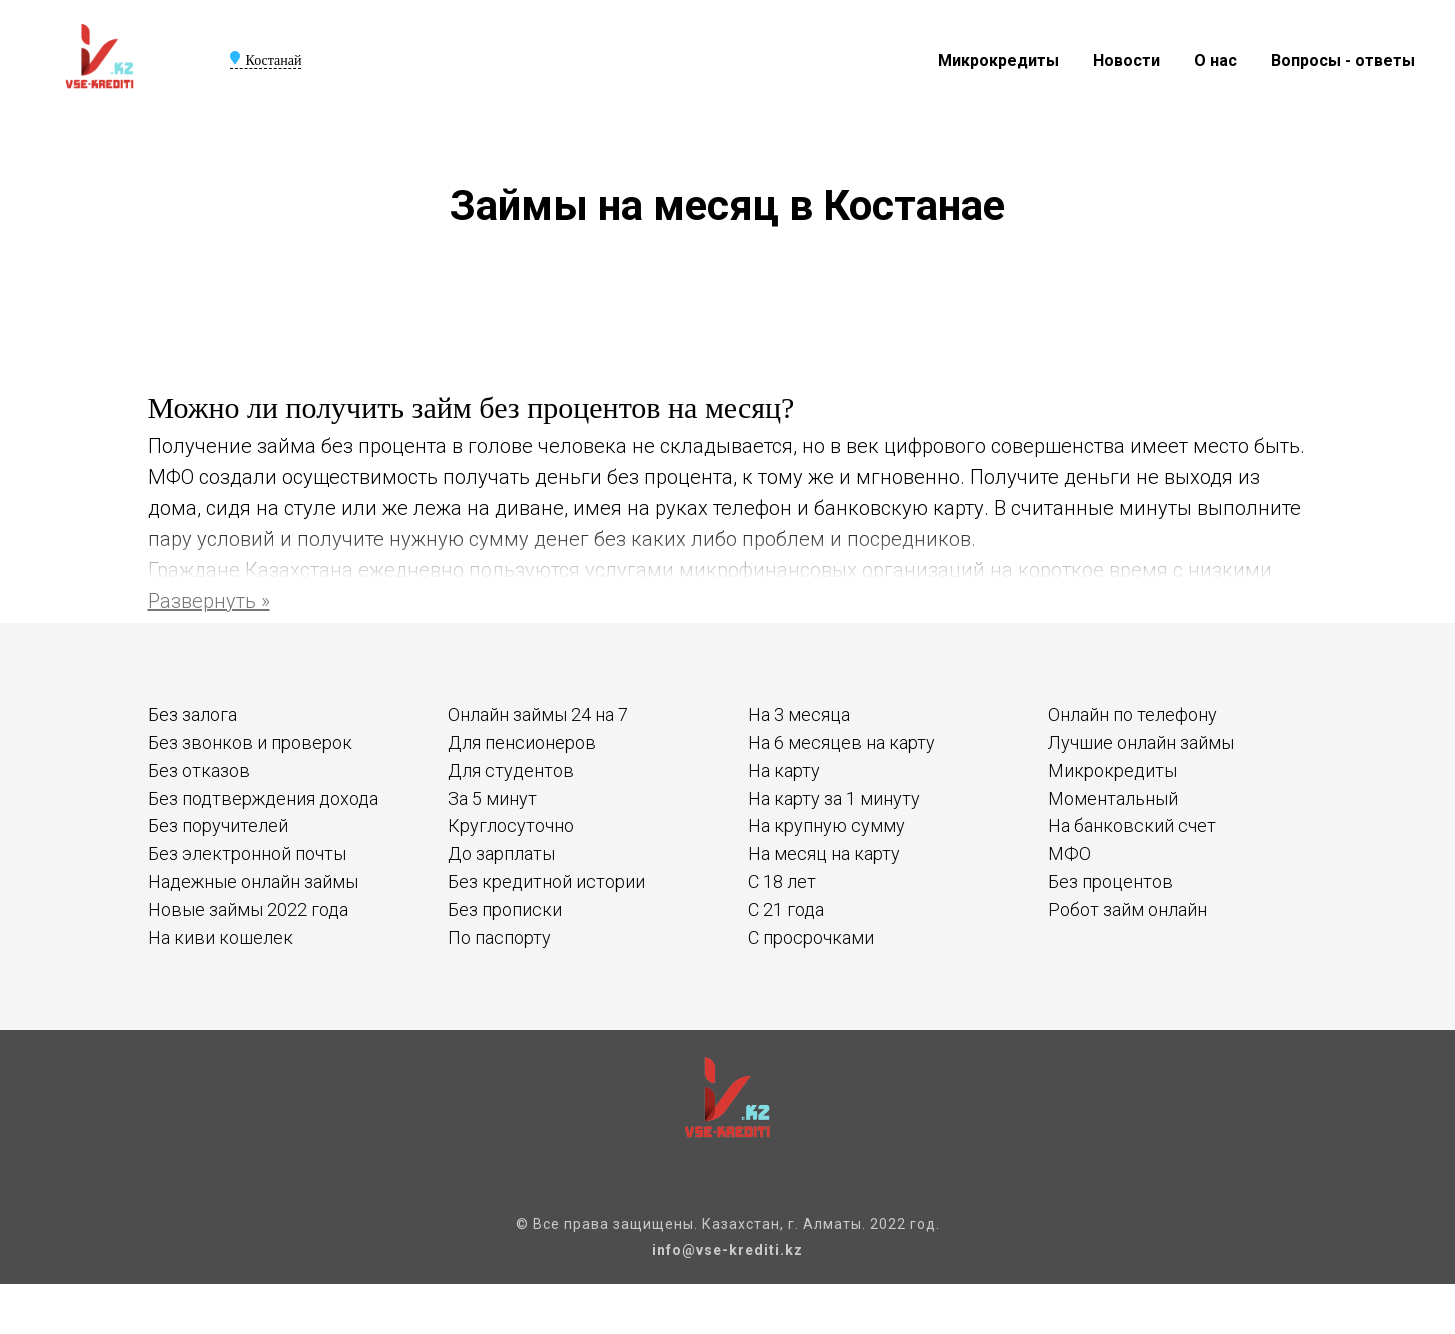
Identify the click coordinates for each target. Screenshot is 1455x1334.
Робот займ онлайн (1127, 909)
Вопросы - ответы (1343, 60)
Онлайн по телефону (1132, 714)
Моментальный (1113, 798)
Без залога (192, 714)
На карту (784, 770)
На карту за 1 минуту (834, 798)
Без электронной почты (247, 853)
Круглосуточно (511, 825)
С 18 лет (782, 881)
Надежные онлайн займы (253, 881)
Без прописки (505, 909)
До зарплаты (501, 853)
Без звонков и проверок (250, 742)
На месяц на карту (824, 853)
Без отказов (199, 770)
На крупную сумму (826, 825)
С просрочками (811, 937)
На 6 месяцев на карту (841, 742)
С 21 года (786, 909)
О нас (1215, 60)
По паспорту (499, 937)
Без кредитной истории (546, 881)
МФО (1069, 853)
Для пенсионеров (522, 742)
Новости (1126, 60)
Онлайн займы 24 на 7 (538, 714)
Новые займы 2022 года (248, 909)
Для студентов (511, 770)
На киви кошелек (220, 937)
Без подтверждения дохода (263, 798)
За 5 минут (492, 798)
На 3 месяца (799, 714)
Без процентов (1110, 881)
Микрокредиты (998, 60)
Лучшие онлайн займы (1141, 742)
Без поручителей (218, 825)
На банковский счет (1132, 825)
